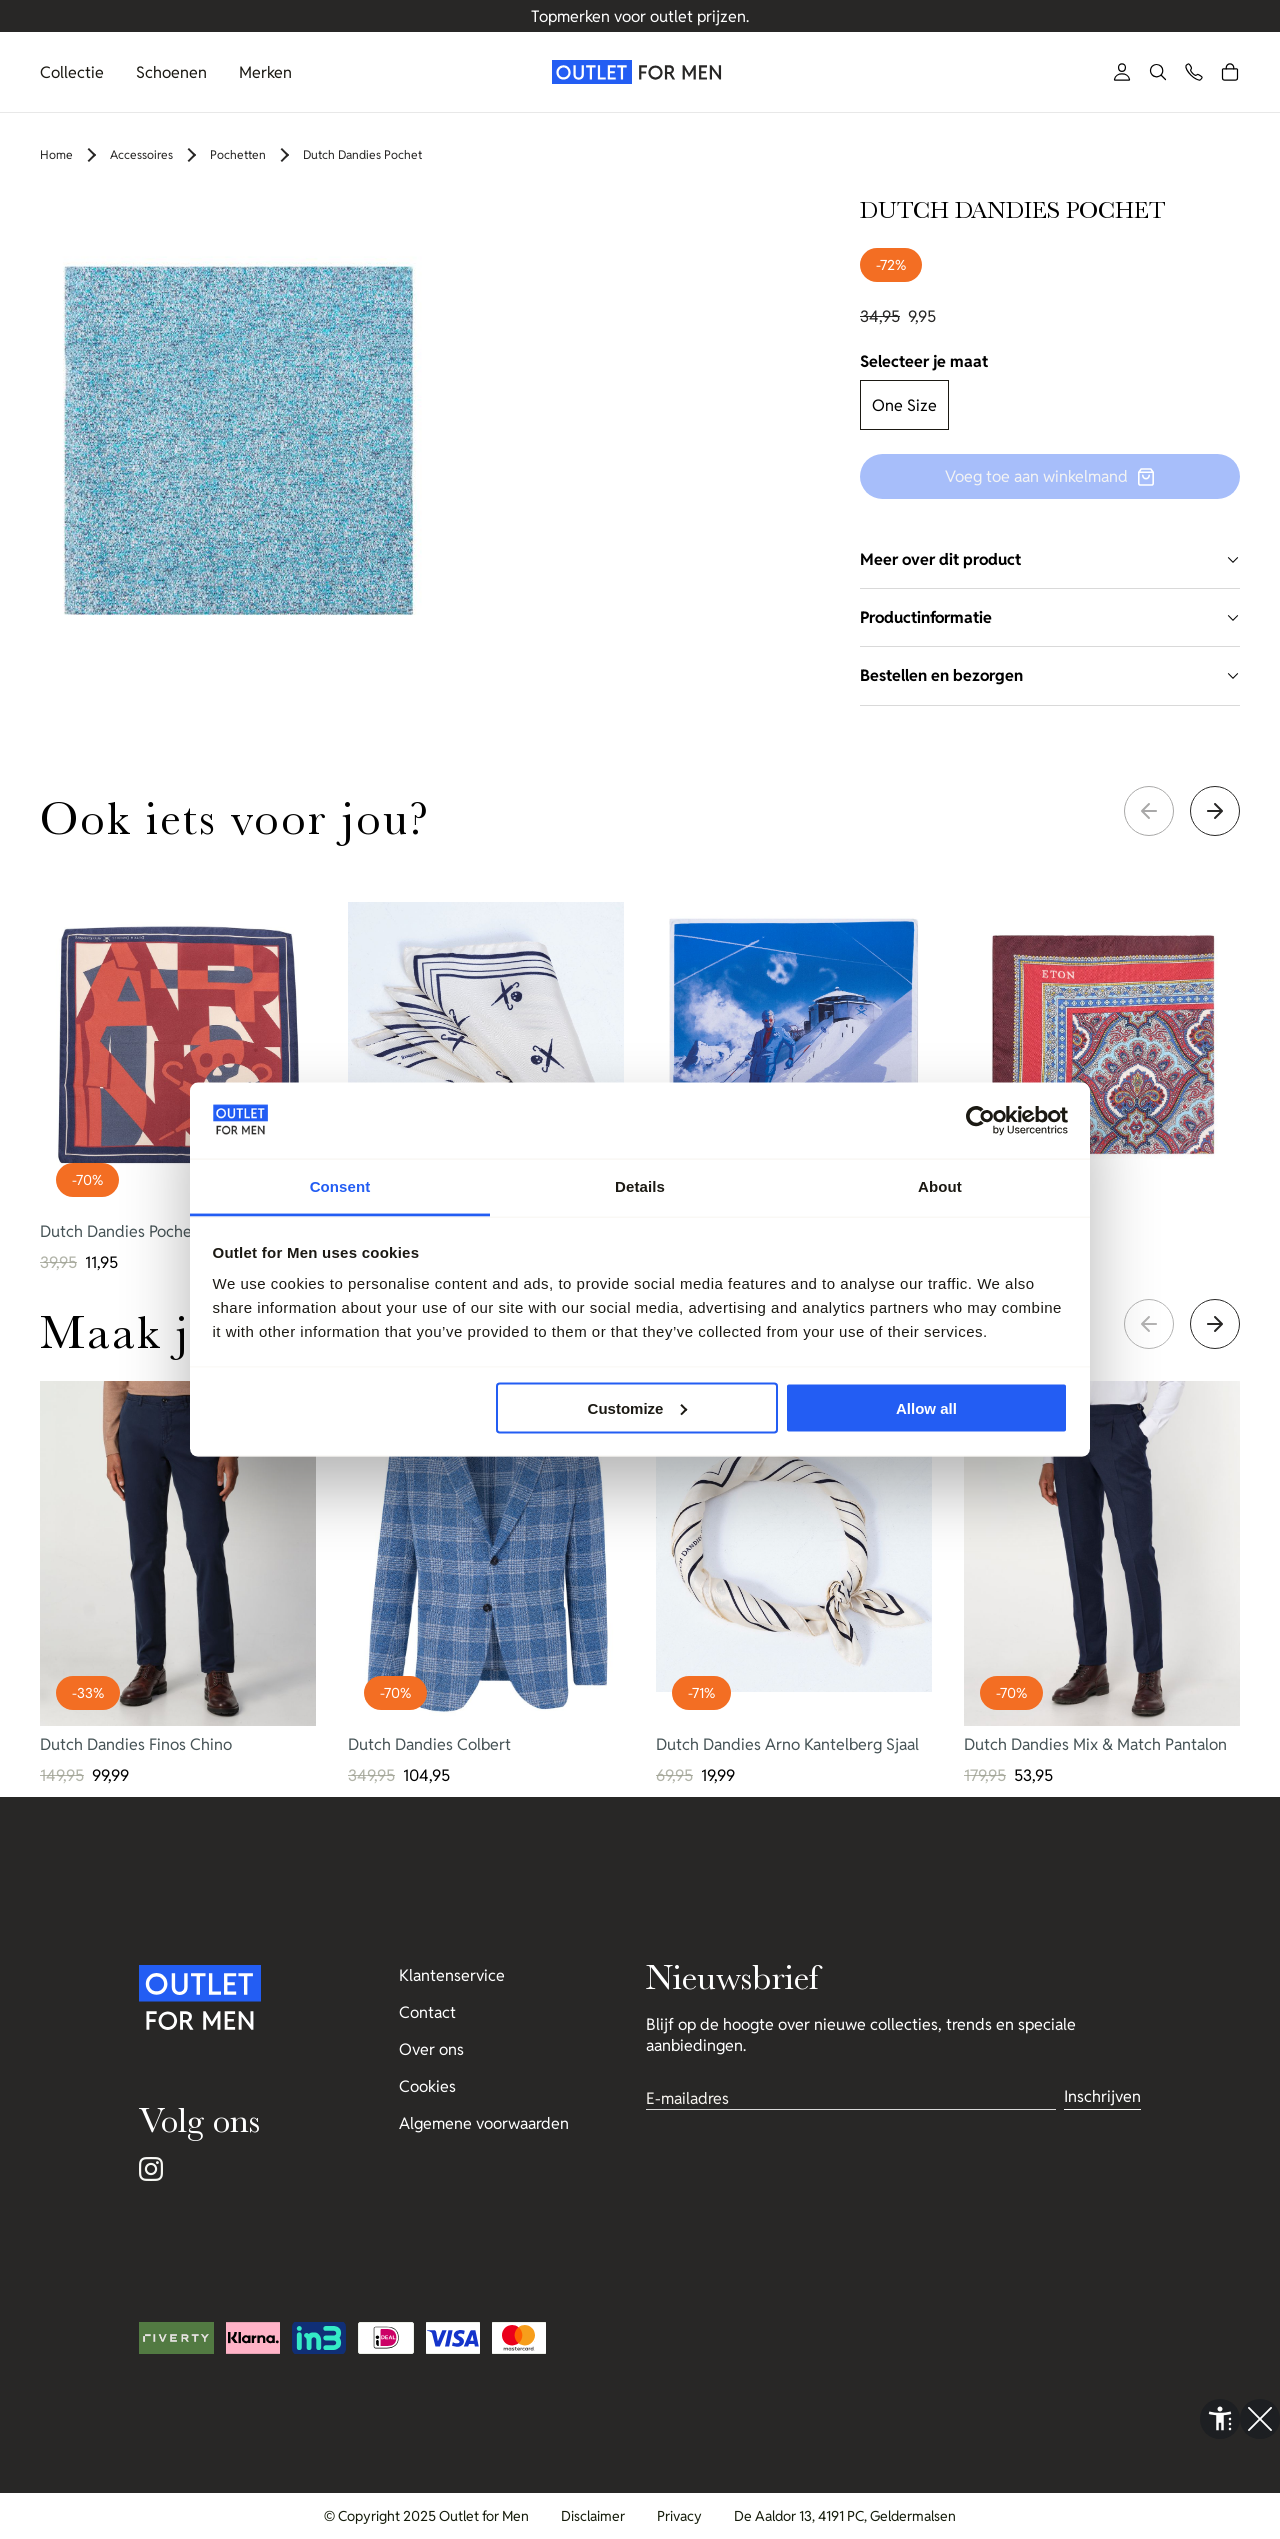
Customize (638, 1407)
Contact (427, 2012)
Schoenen (171, 72)
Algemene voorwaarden (484, 2123)
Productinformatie (1050, 617)
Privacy (679, 2516)
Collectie (72, 72)
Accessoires (141, 154)
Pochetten (238, 154)
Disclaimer (593, 2516)
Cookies (427, 2086)
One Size (904, 405)
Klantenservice (452, 1975)
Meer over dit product (1050, 559)
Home (56, 154)
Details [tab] (640, 1186)
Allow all (926, 1407)
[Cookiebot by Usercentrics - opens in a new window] (980, 1121)
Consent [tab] (340, 1186)
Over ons (431, 2049)
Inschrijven (1102, 2096)
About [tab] (940, 1186)
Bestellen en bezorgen (1050, 675)
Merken (265, 72)
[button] (1158, 72)
